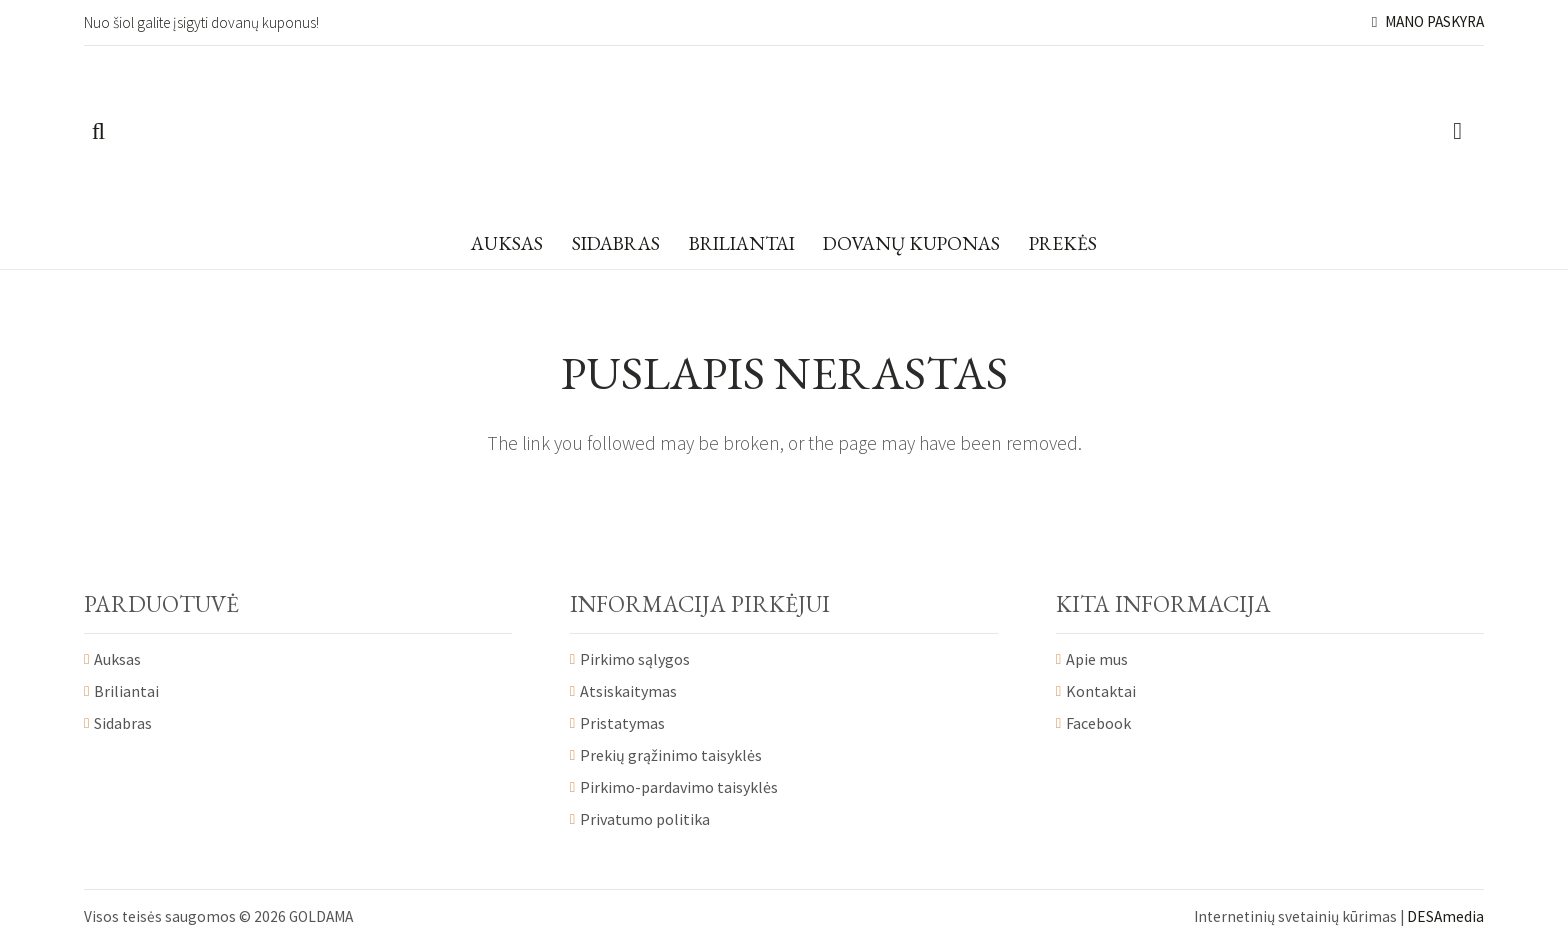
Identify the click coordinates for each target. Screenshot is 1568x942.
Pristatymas (622, 723)
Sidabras (123, 723)
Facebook (1098, 723)
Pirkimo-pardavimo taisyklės (679, 787)
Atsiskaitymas (628, 691)
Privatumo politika (645, 819)
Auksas (117, 659)
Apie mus (1097, 659)
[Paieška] (98, 132)
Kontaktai (1101, 691)
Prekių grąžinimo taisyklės (671, 755)
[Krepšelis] (1457, 132)
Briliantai (126, 691)
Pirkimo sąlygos (635, 659)
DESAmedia (1445, 916)
